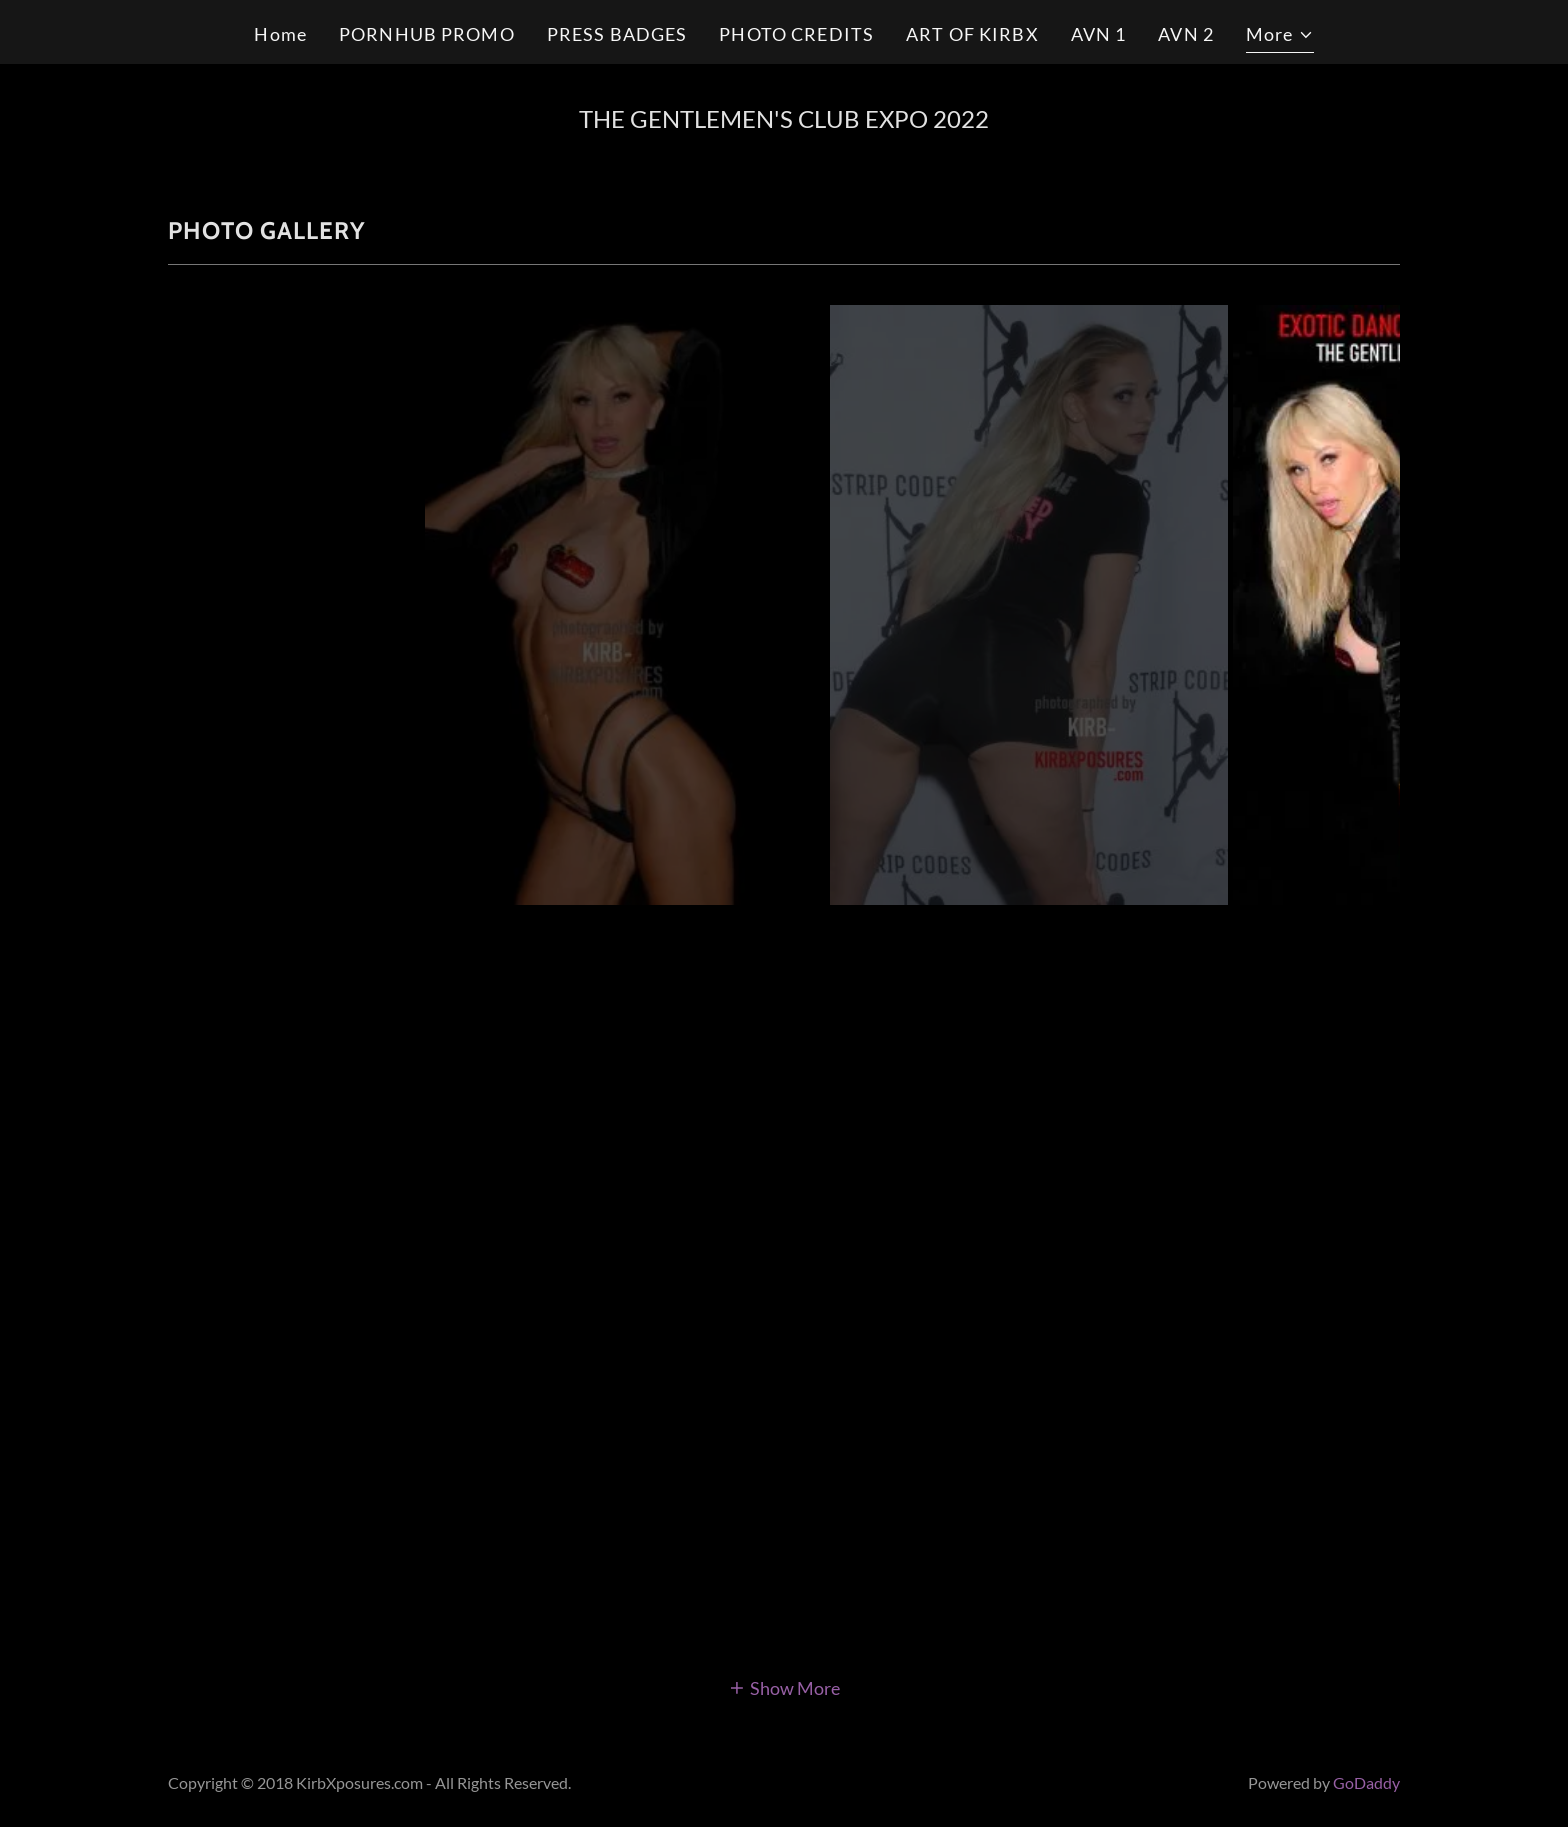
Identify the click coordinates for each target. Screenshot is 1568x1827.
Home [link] (280, 34)
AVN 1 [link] (1099, 34)
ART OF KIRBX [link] (972, 34)
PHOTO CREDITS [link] (796, 34)
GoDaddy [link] (1366, 1782)
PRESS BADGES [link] (617, 34)
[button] (1280, 37)
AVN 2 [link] (1186, 34)
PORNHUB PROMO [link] (427, 34)
